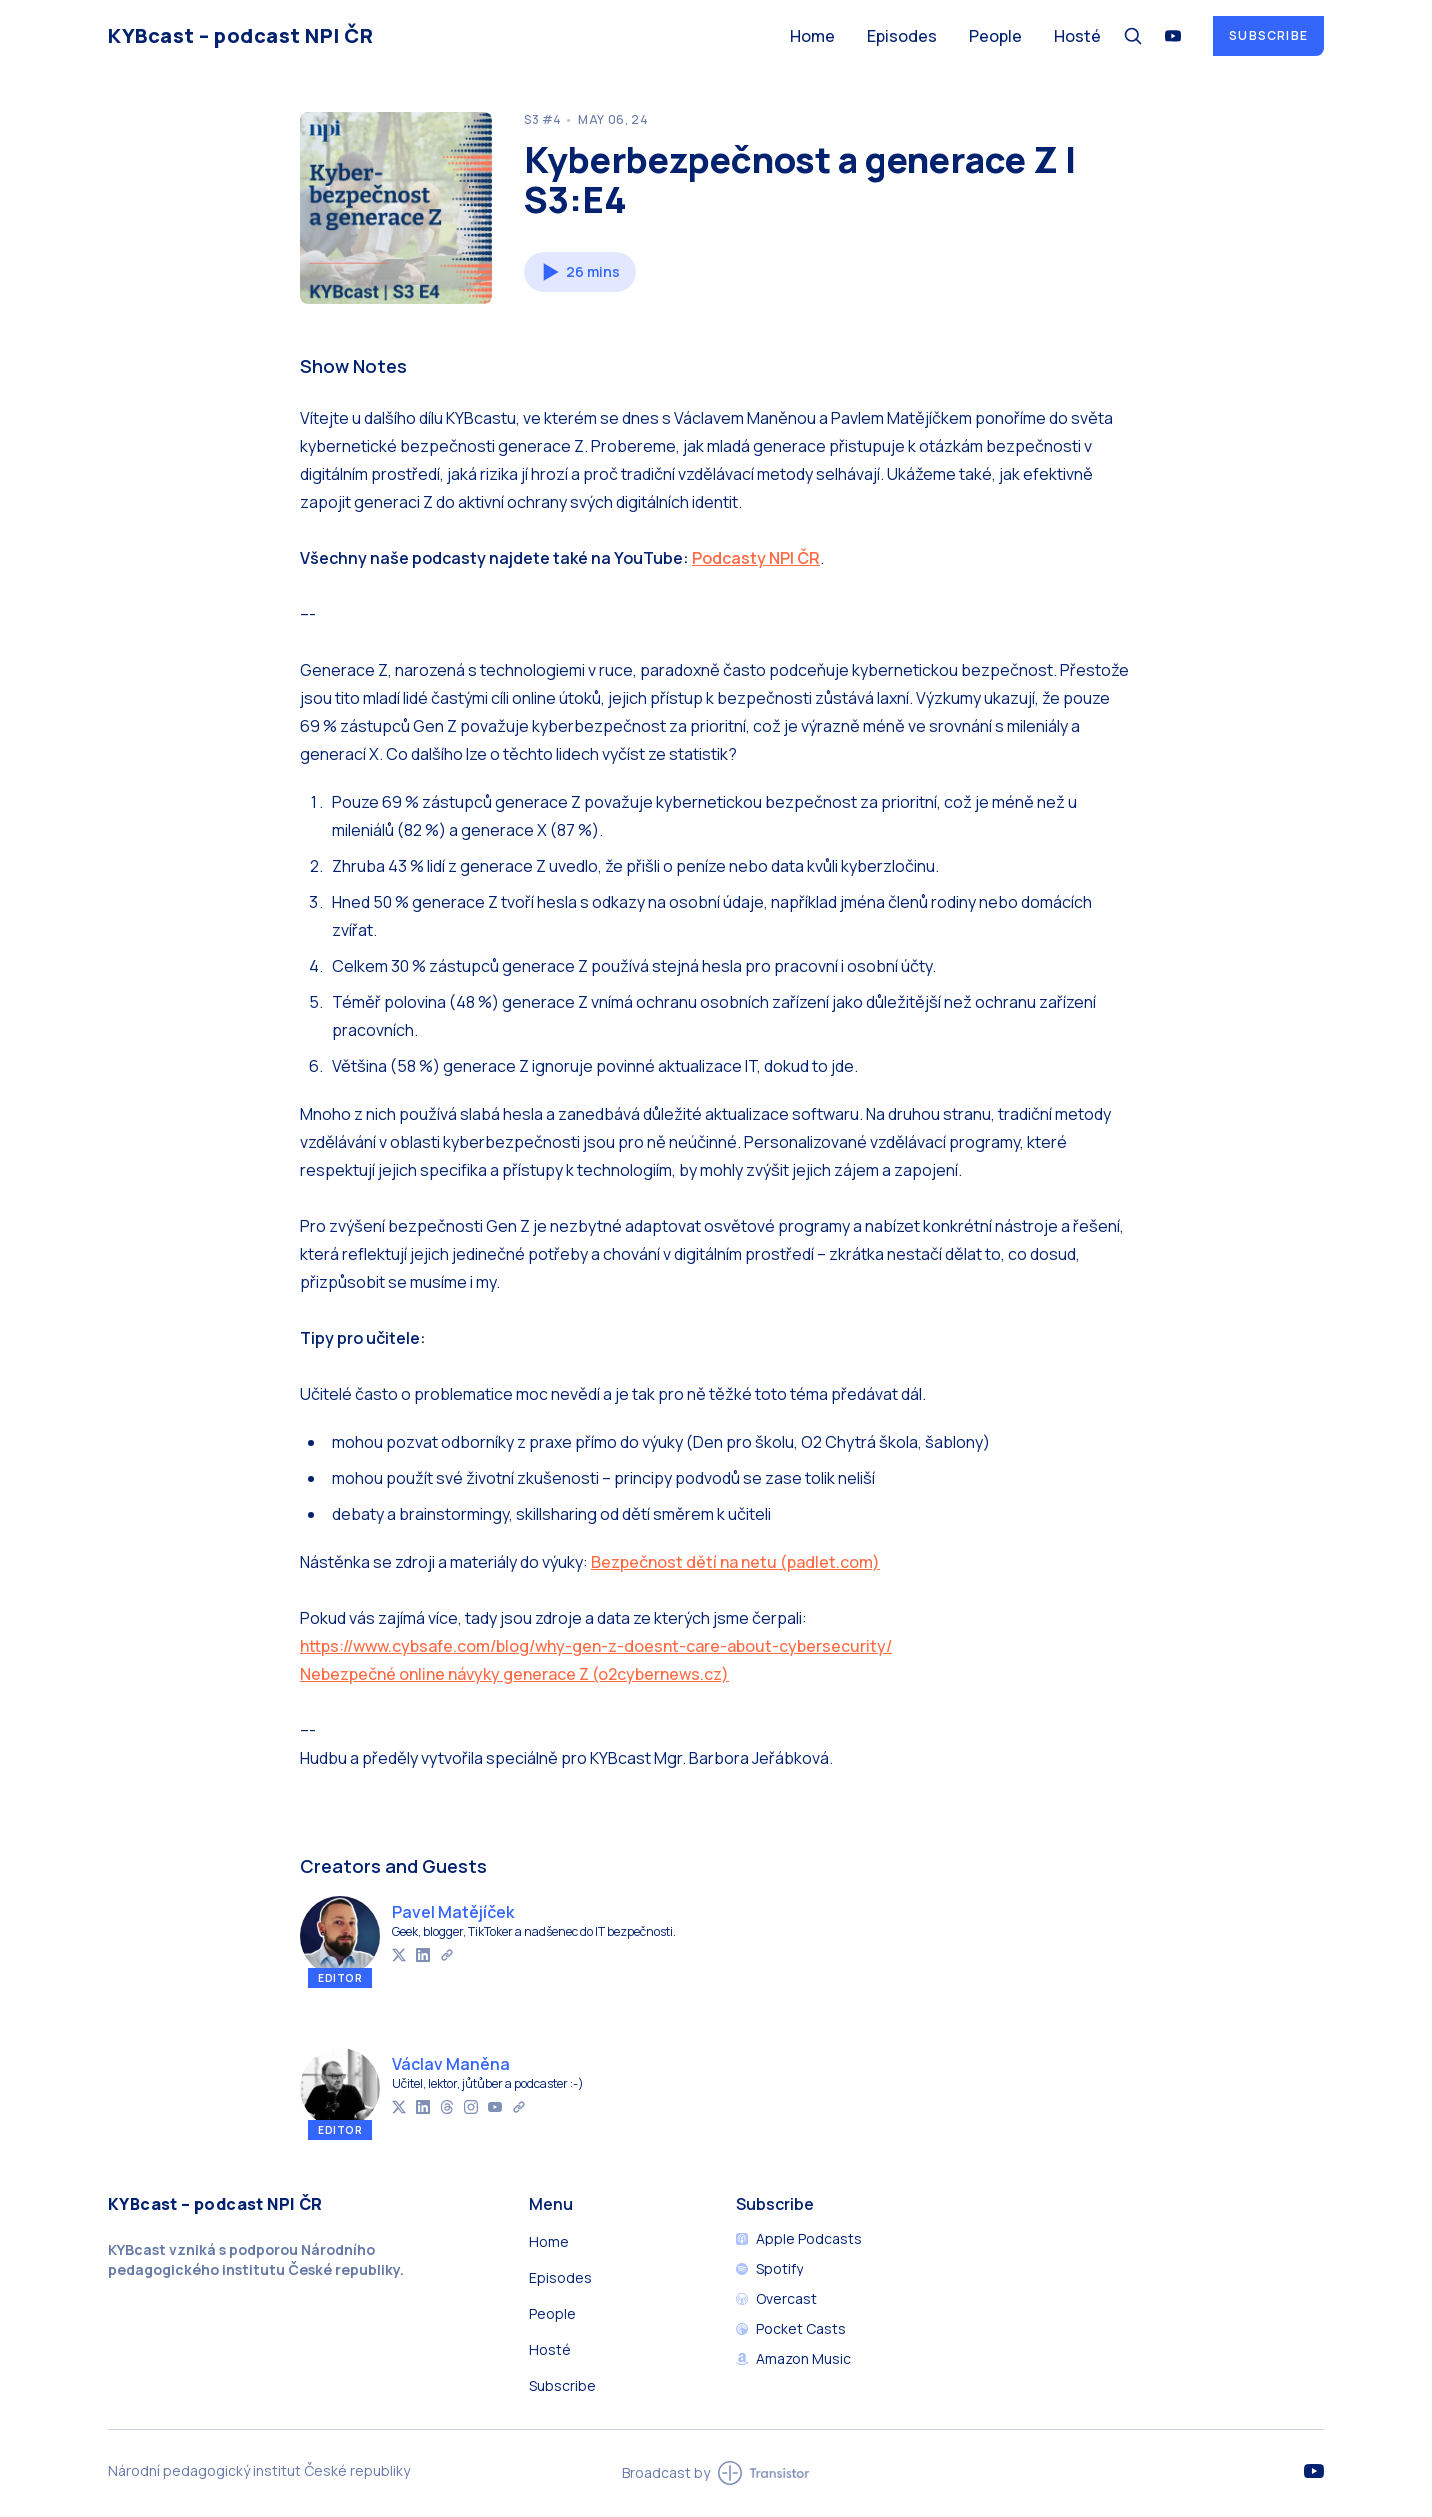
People (995, 36)
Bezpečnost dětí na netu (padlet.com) (735, 1562)
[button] (580, 272)
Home (812, 36)
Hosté (1077, 36)
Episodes (902, 36)
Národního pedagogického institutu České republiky (254, 2259)
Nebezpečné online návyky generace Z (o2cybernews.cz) (514, 1674)
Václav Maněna (451, 2064)
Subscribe (1268, 35)
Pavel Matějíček (453, 1912)
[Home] (437, 35)
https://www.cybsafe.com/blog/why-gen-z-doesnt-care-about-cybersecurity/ (596, 1646)
